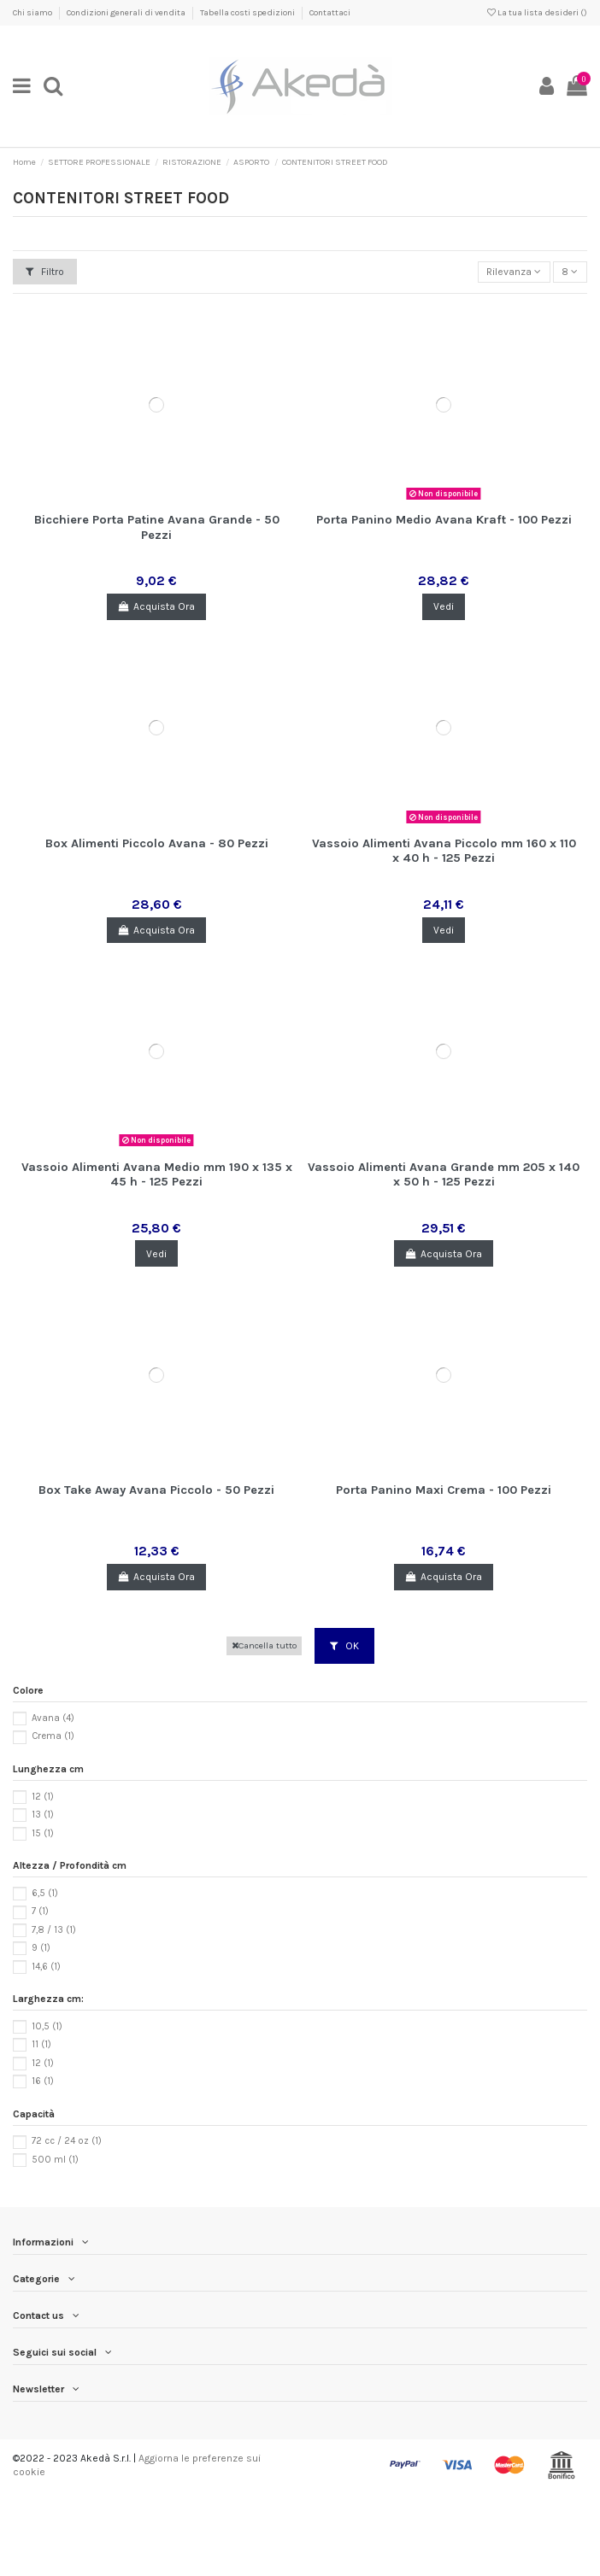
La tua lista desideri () (537, 13)
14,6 (46, 1966)
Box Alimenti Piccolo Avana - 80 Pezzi (156, 843)
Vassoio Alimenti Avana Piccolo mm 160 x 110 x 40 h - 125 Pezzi (444, 850)
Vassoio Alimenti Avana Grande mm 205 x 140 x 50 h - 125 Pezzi (443, 1174)
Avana (53, 1718)
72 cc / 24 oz (67, 2140)
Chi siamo (33, 13)
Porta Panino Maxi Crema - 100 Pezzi (443, 1490)
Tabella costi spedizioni (248, 13)
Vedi (443, 606)
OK (344, 1646)
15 (43, 1833)
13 (43, 1814)
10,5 (47, 2026)
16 (43, 2081)
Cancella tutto (264, 1645)
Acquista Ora (156, 606)
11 (41, 2044)
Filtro (45, 272)
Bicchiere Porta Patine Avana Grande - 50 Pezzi (156, 527)
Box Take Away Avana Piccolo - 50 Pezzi (156, 1490)
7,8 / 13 (54, 1929)
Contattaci (329, 13)
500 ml (55, 2159)
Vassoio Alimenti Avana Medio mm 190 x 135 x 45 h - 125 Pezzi (156, 1174)
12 (43, 1796)
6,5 (45, 1893)
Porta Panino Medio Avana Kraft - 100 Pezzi (444, 519)
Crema (53, 1736)
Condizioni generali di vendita (127, 13)
